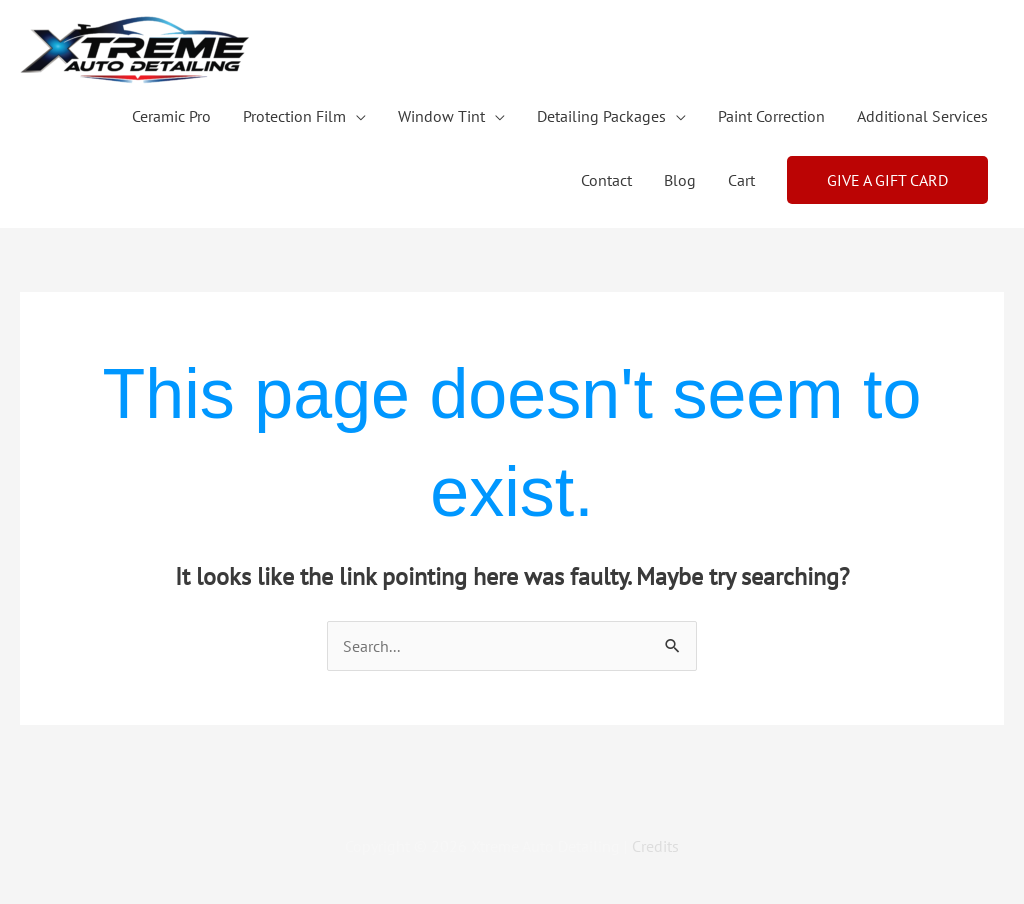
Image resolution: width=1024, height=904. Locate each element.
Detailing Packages (601, 116)
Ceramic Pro (171, 116)
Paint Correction (771, 116)
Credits (655, 846)
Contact (606, 180)
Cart (741, 180)
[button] (887, 180)
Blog (680, 180)
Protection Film (294, 116)
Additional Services (922, 116)
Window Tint (441, 116)
